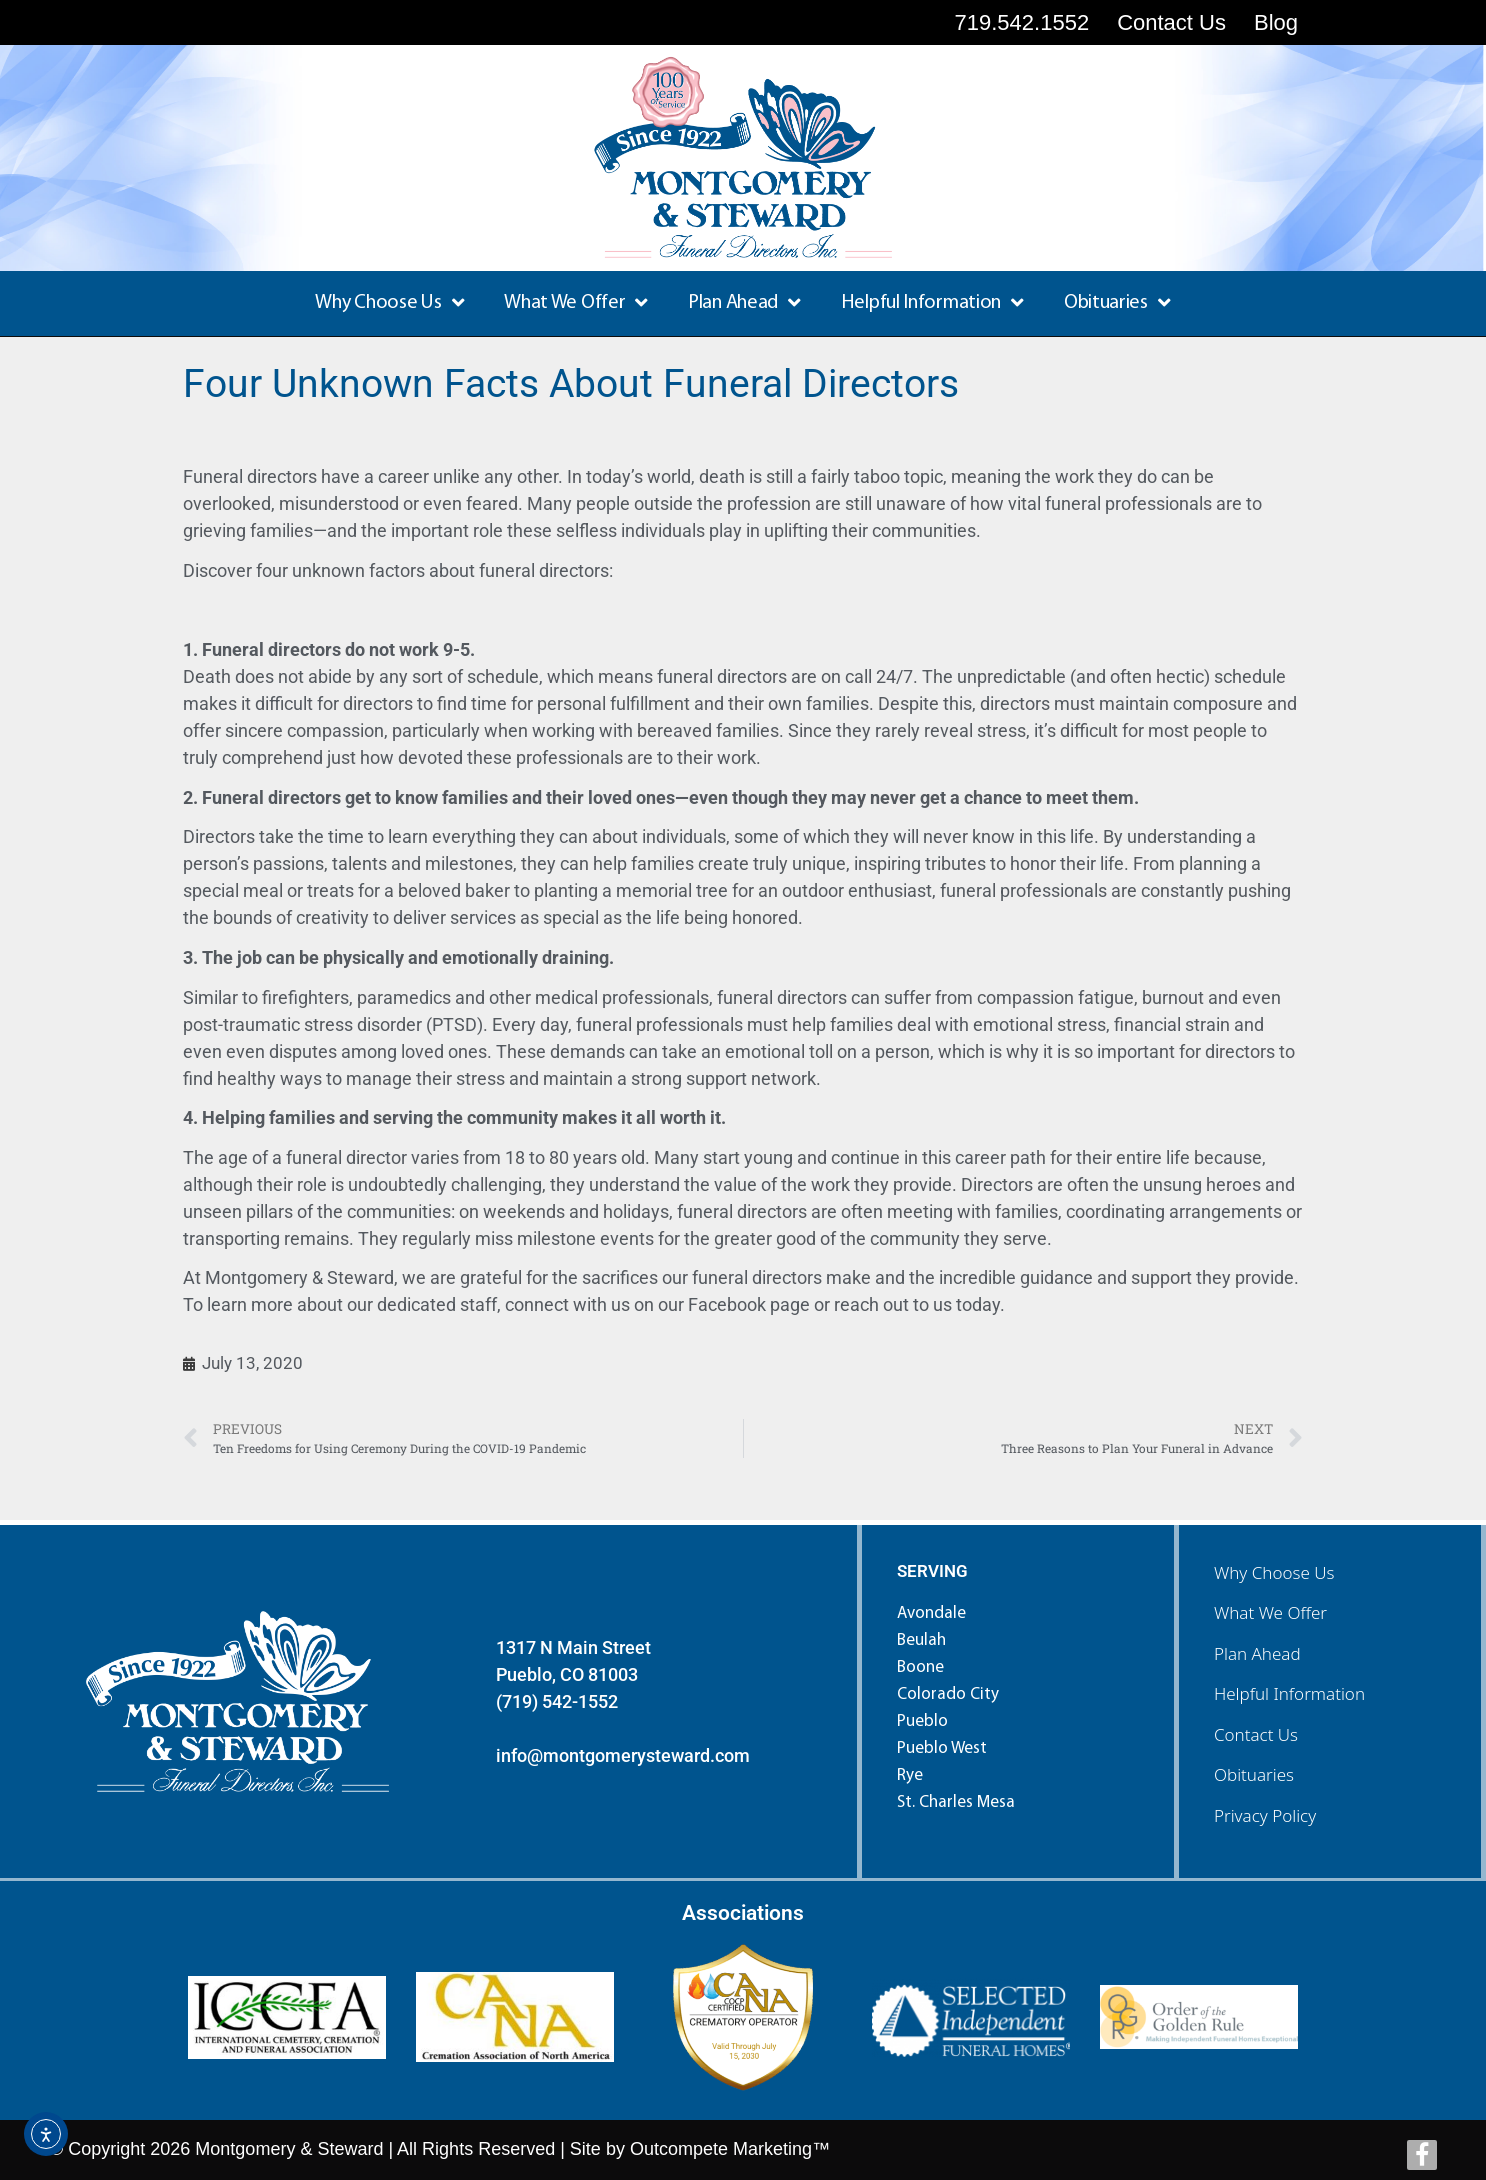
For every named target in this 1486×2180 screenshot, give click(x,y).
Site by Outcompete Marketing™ (700, 2149)
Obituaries (1117, 303)
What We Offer (576, 303)
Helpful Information (932, 303)
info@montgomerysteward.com (623, 1755)
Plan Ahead (744, 303)
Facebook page (749, 1304)
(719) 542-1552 (557, 1701)
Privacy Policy (1265, 1815)
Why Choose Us (389, 303)
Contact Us (1256, 1734)
